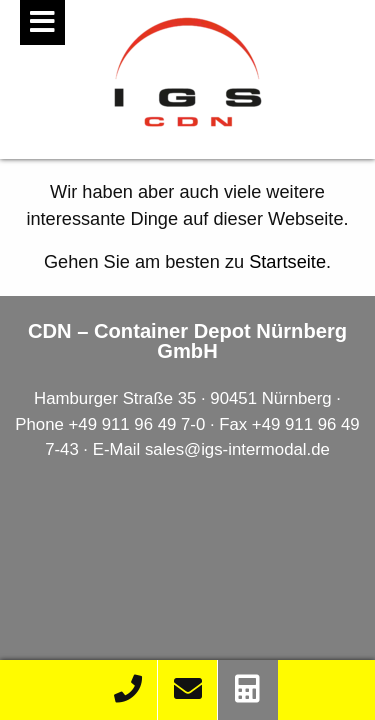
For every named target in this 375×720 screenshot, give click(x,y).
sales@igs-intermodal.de (237, 449)
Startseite (287, 262)
